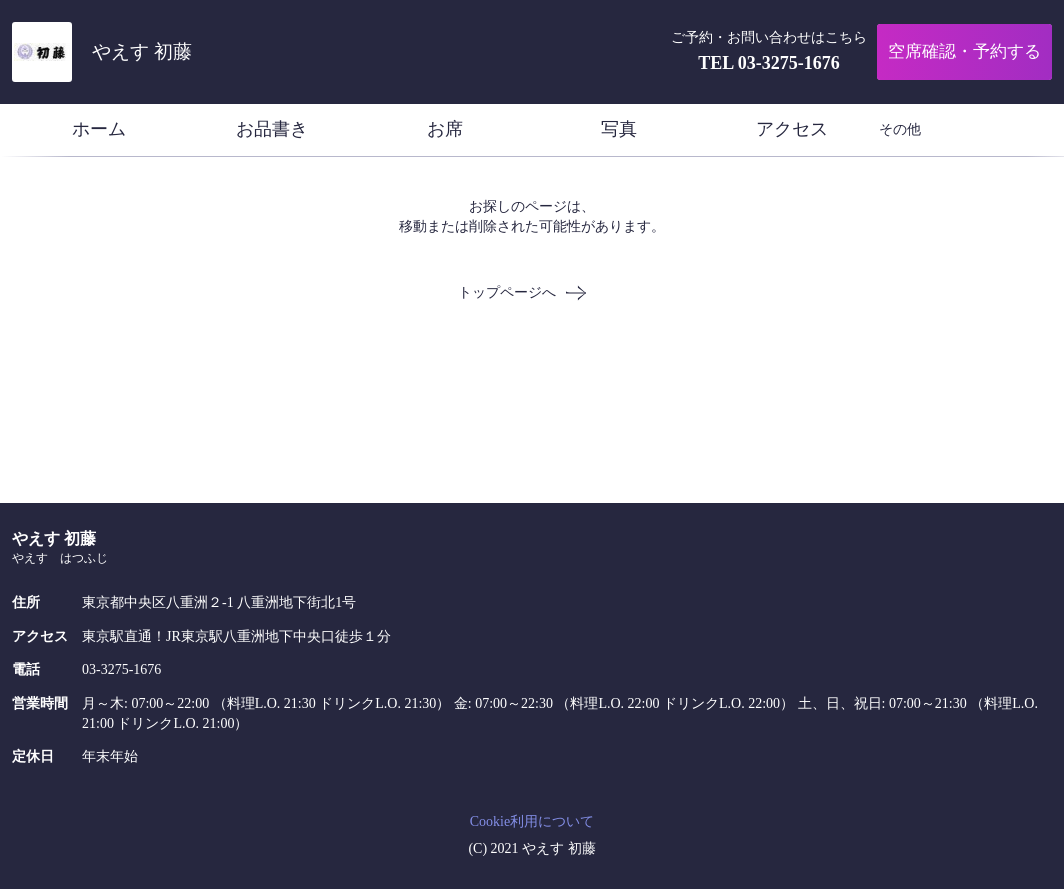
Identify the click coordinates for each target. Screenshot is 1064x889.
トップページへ (507, 292)
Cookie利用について (532, 821)
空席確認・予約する (964, 51)
